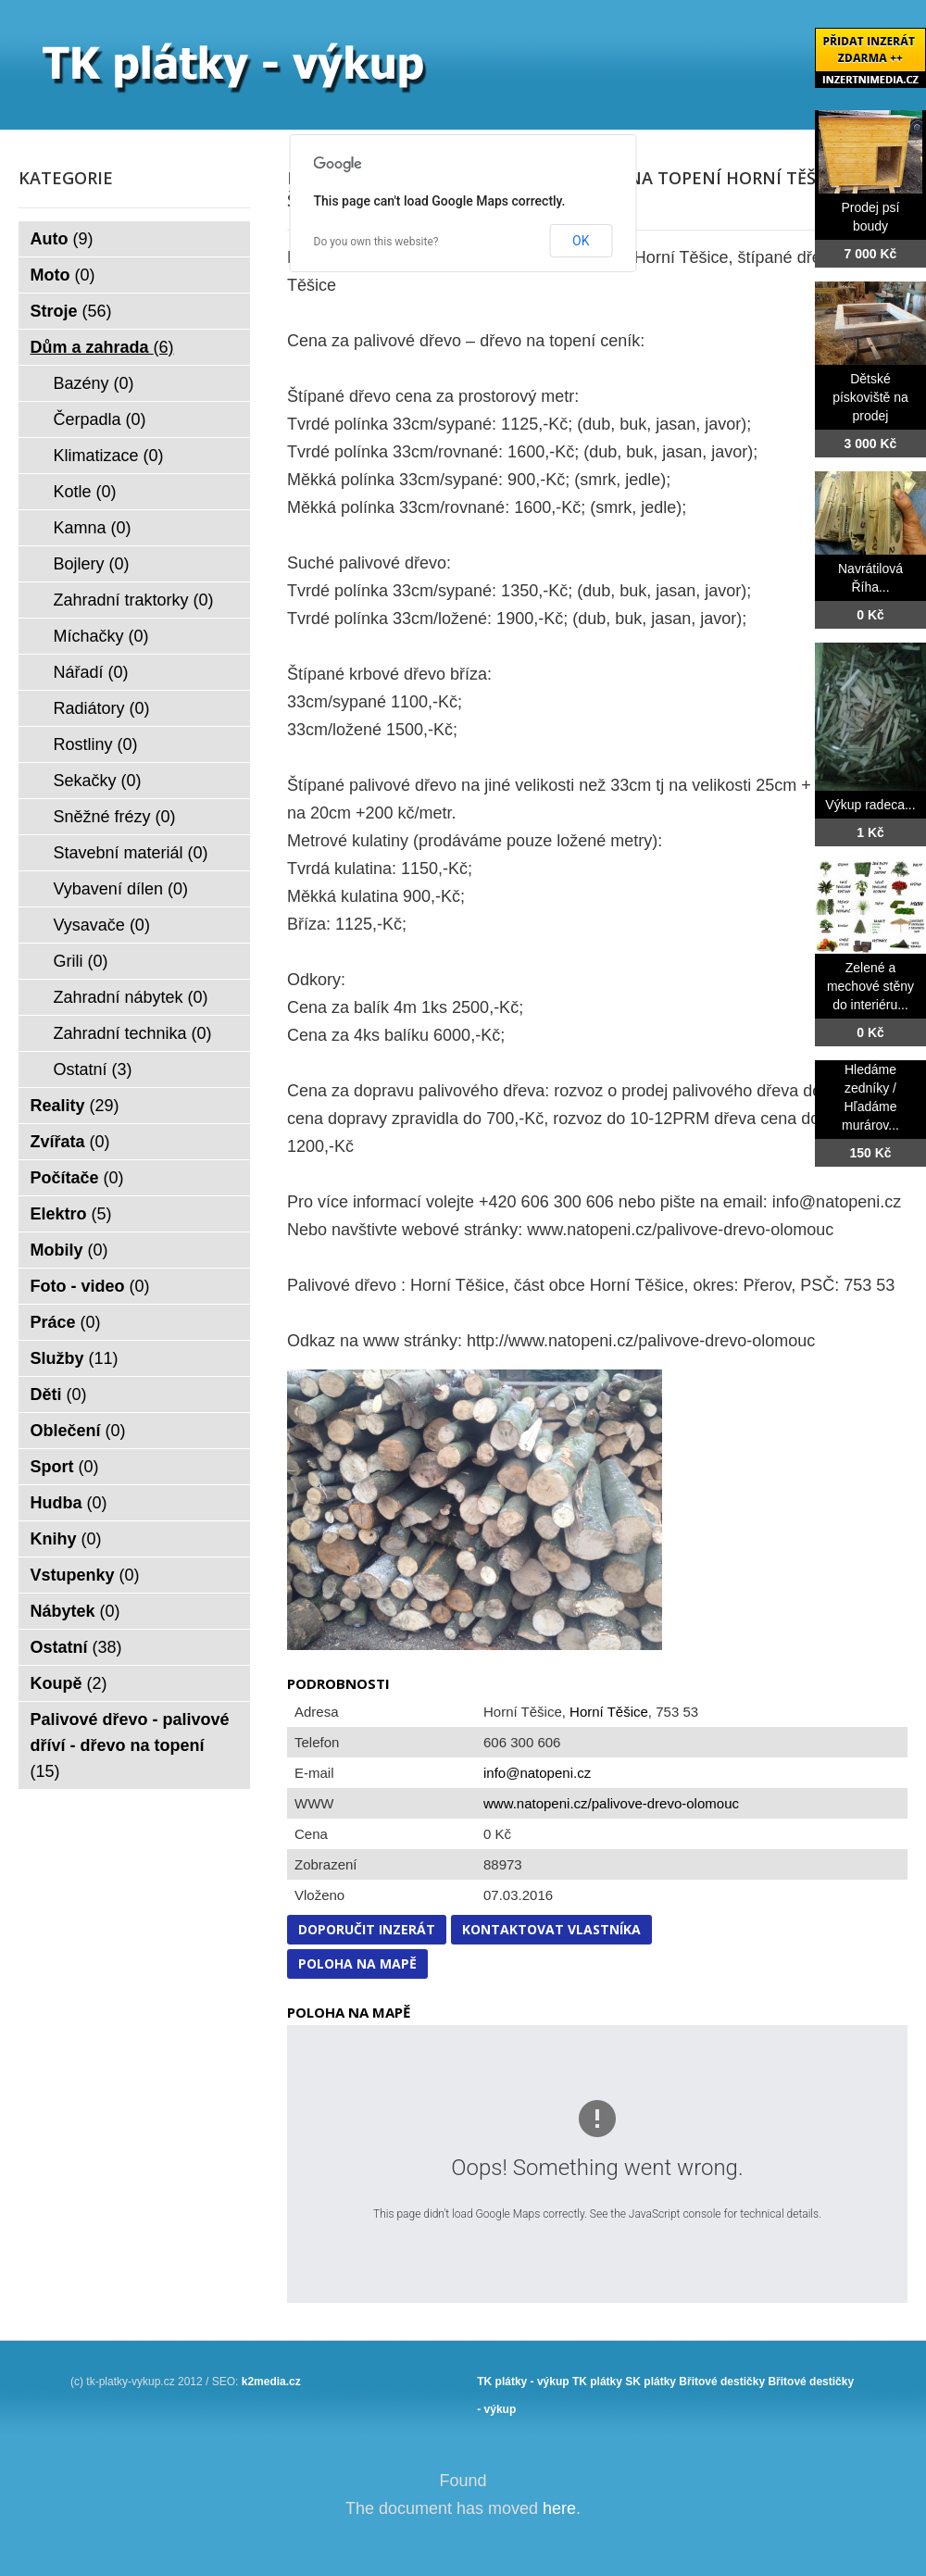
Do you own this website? (376, 241)
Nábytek (75, 1611)
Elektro (71, 1214)
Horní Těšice (608, 1711)
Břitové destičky (722, 2381)
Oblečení (78, 1430)
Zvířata (70, 1141)
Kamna (92, 528)
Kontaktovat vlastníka (551, 1929)
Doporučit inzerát (366, 1929)
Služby (75, 1358)
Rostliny (96, 744)
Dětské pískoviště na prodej (870, 397)
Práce (66, 1322)
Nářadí (91, 672)
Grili (81, 961)
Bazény (94, 383)
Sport (65, 1466)
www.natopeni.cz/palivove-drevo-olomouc (611, 1803)
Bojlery (92, 564)
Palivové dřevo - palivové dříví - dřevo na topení (130, 1745)
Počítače (77, 1178)
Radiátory (102, 708)
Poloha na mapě (357, 1963)
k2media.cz (271, 2381)
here (559, 2508)
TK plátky (597, 2381)
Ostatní (93, 1069)
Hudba (69, 1503)
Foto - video (90, 1286)
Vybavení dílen (121, 889)
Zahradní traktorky (134, 600)
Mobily (69, 1250)
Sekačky (98, 780)
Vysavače (102, 925)
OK (580, 240)
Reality (75, 1105)
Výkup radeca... (870, 804)
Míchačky (101, 636)
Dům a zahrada (102, 347)
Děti (59, 1394)
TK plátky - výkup (523, 2381)
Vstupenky (85, 1575)
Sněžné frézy (115, 816)
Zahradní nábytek (131, 997)
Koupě (69, 1683)
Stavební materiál (131, 853)
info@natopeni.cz (537, 1773)
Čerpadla (100, 419)
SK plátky (650, 2381)
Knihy (66, 1539)
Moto (63, 275)
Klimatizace (109, 455)
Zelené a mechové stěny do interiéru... (870, 986)
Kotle (85, 491)
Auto (62, 239)
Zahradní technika (133, 1033)
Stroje (71, 311)
